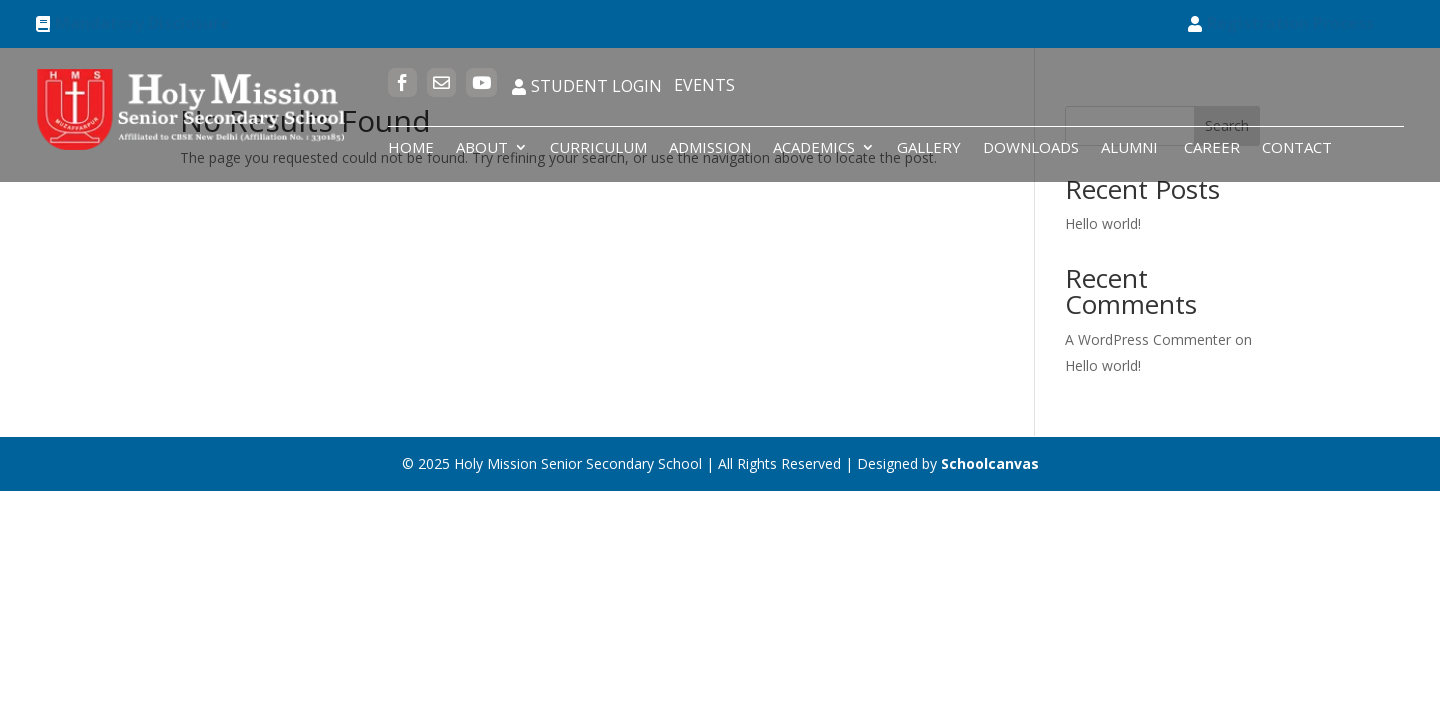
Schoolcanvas (990, 463)
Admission (710, 148)
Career (1212, 148)
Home (411, 148)
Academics (814, 148)
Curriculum (598, 148)
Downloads (1031, 148)
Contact (1297, 148)
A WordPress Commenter (1148, 339)
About (482, 148)
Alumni (1131, 148)
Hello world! (1103, 223)
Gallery (929, 148)
